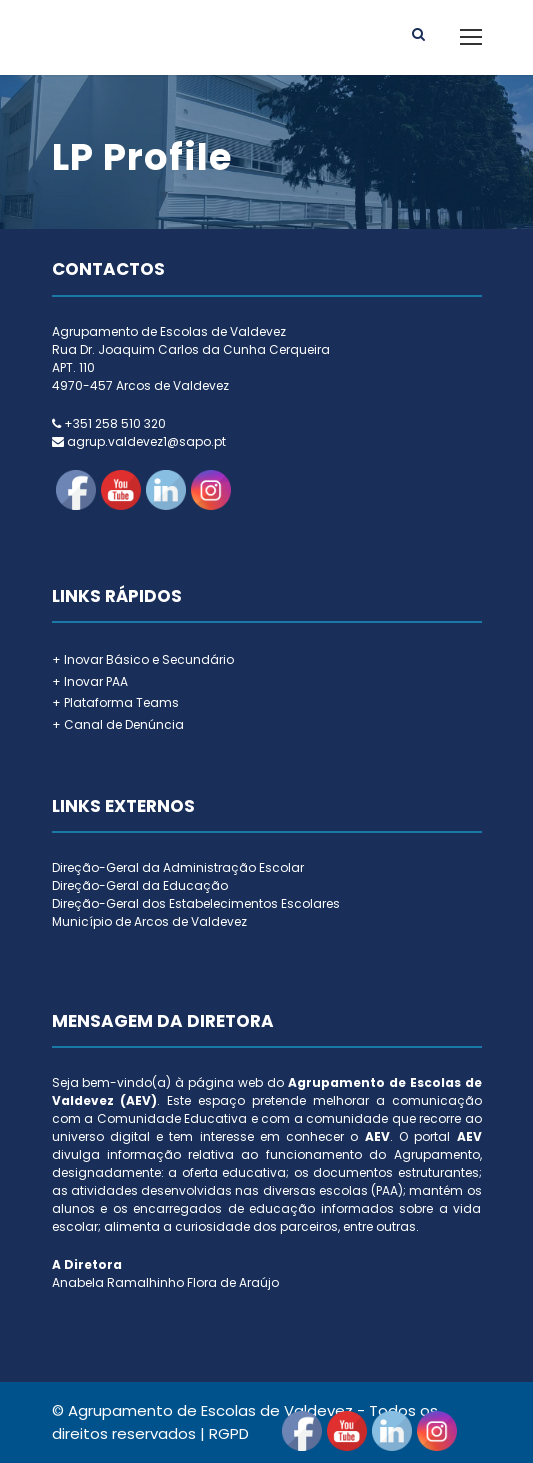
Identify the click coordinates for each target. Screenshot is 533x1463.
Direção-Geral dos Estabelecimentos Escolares (196, 903)
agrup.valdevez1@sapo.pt (146, 441)
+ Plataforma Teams (115, 702)
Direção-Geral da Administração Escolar (178, 867)
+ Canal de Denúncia (118, 724)
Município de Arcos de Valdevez (149, 921)
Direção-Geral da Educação (140, 885)
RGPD (229, 1433)
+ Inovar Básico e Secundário (143, 659)
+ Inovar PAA (90, 681)
